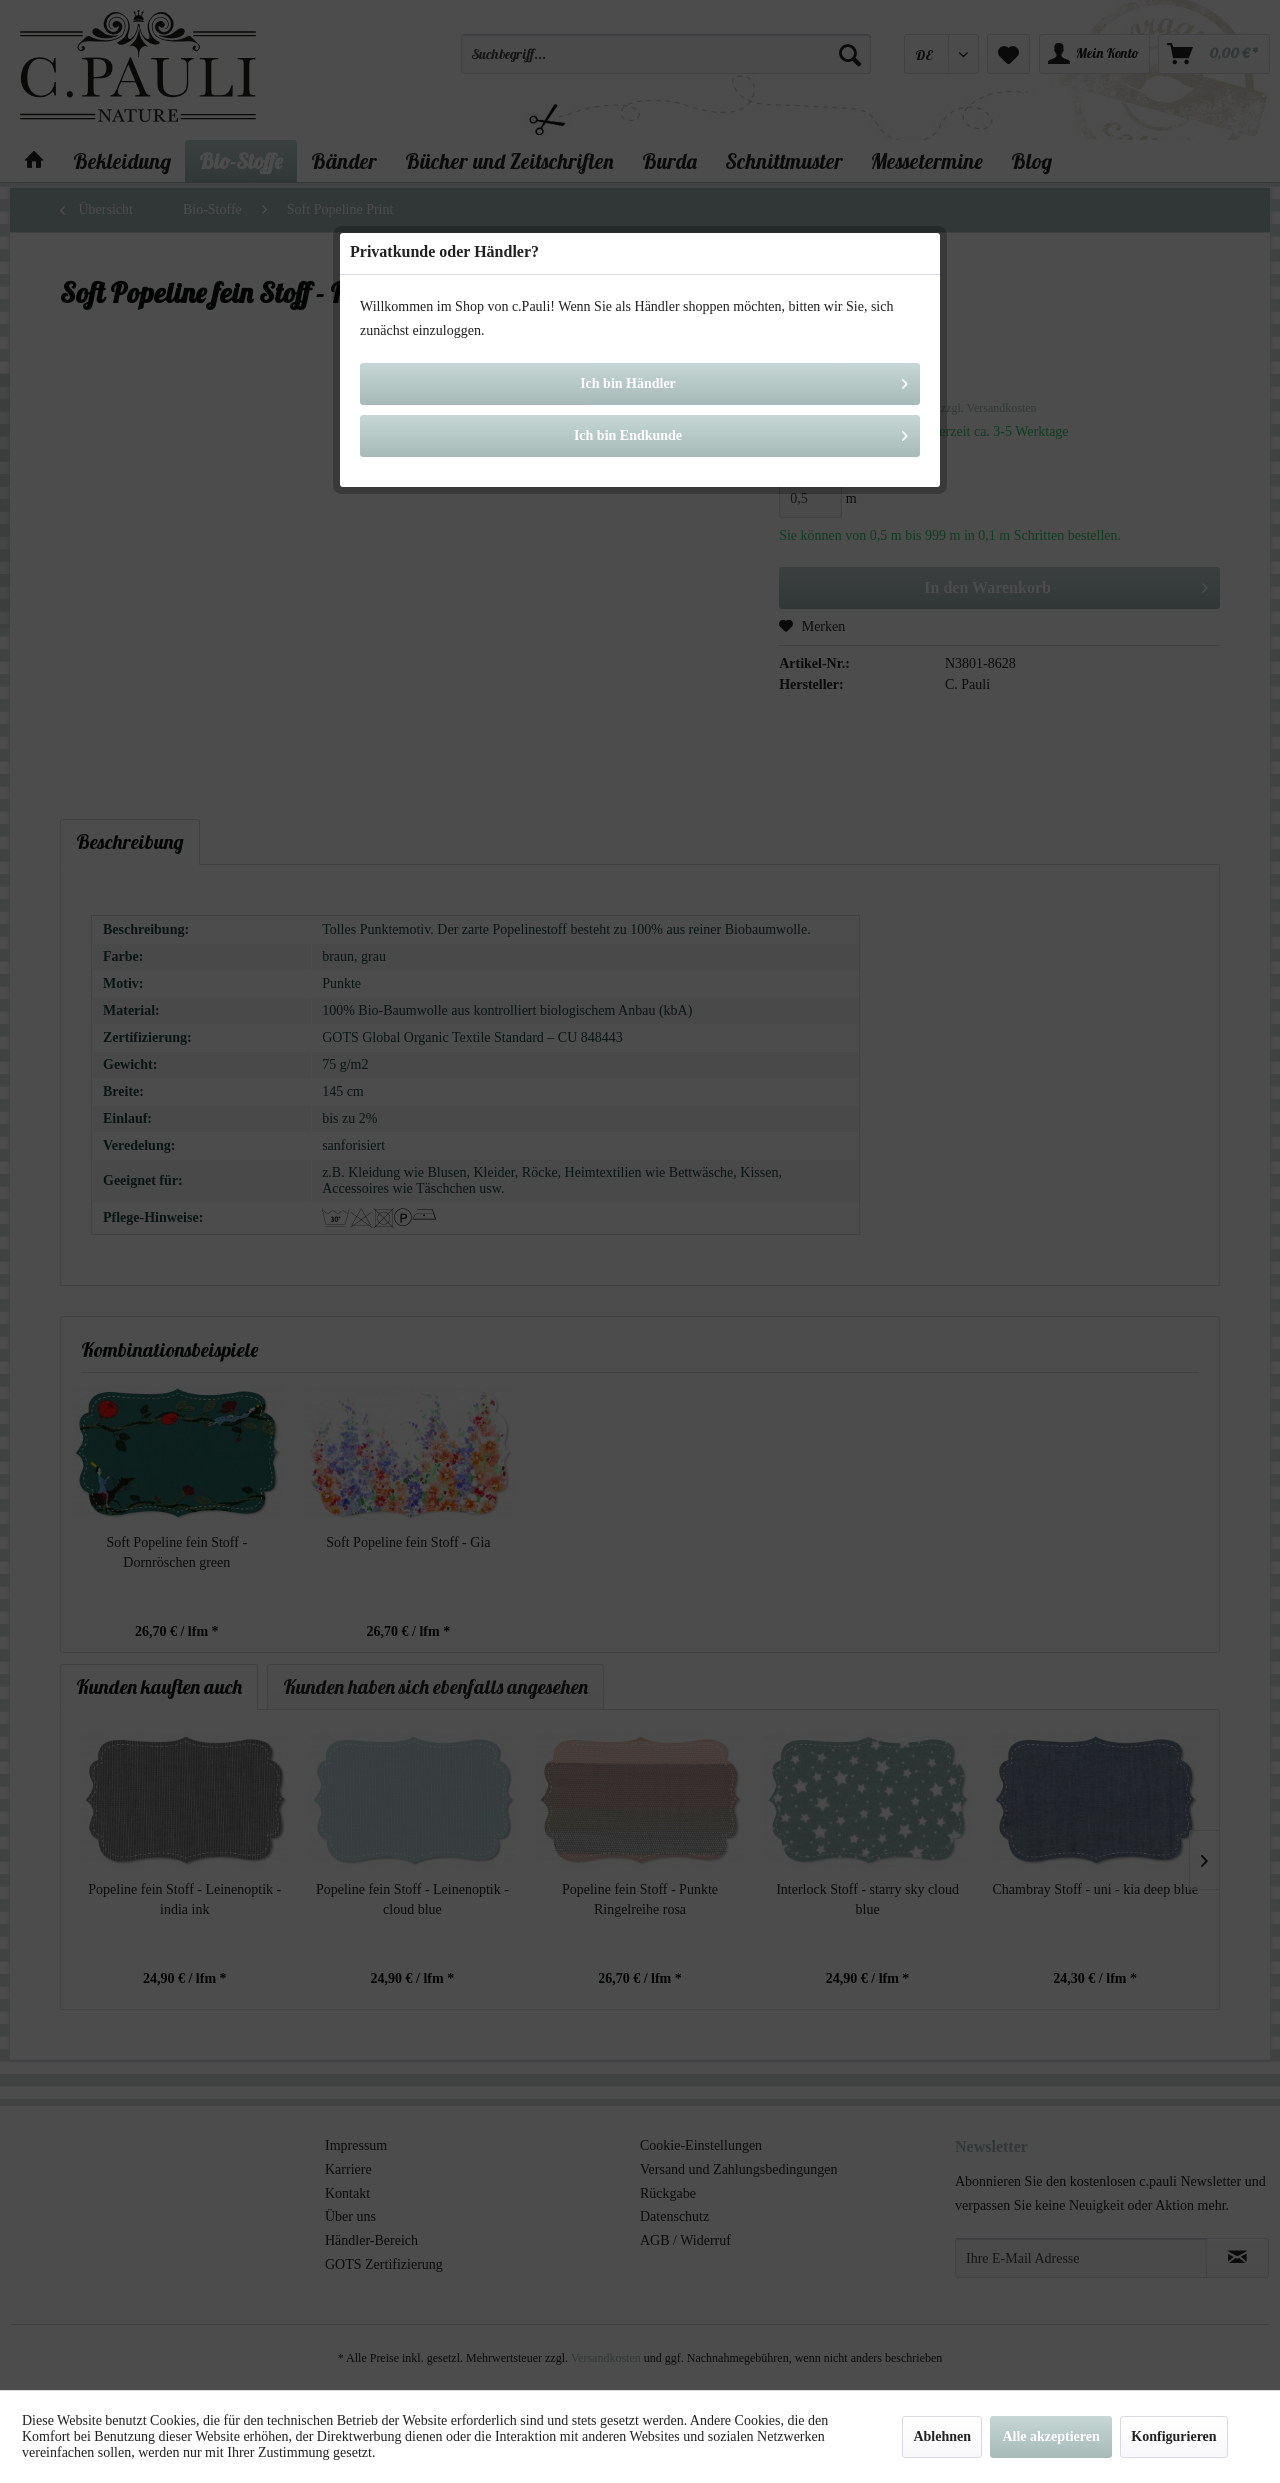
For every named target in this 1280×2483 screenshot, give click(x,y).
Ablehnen (942, 2436)
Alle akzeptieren (1050, 2436)
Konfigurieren (1173, 2436)
